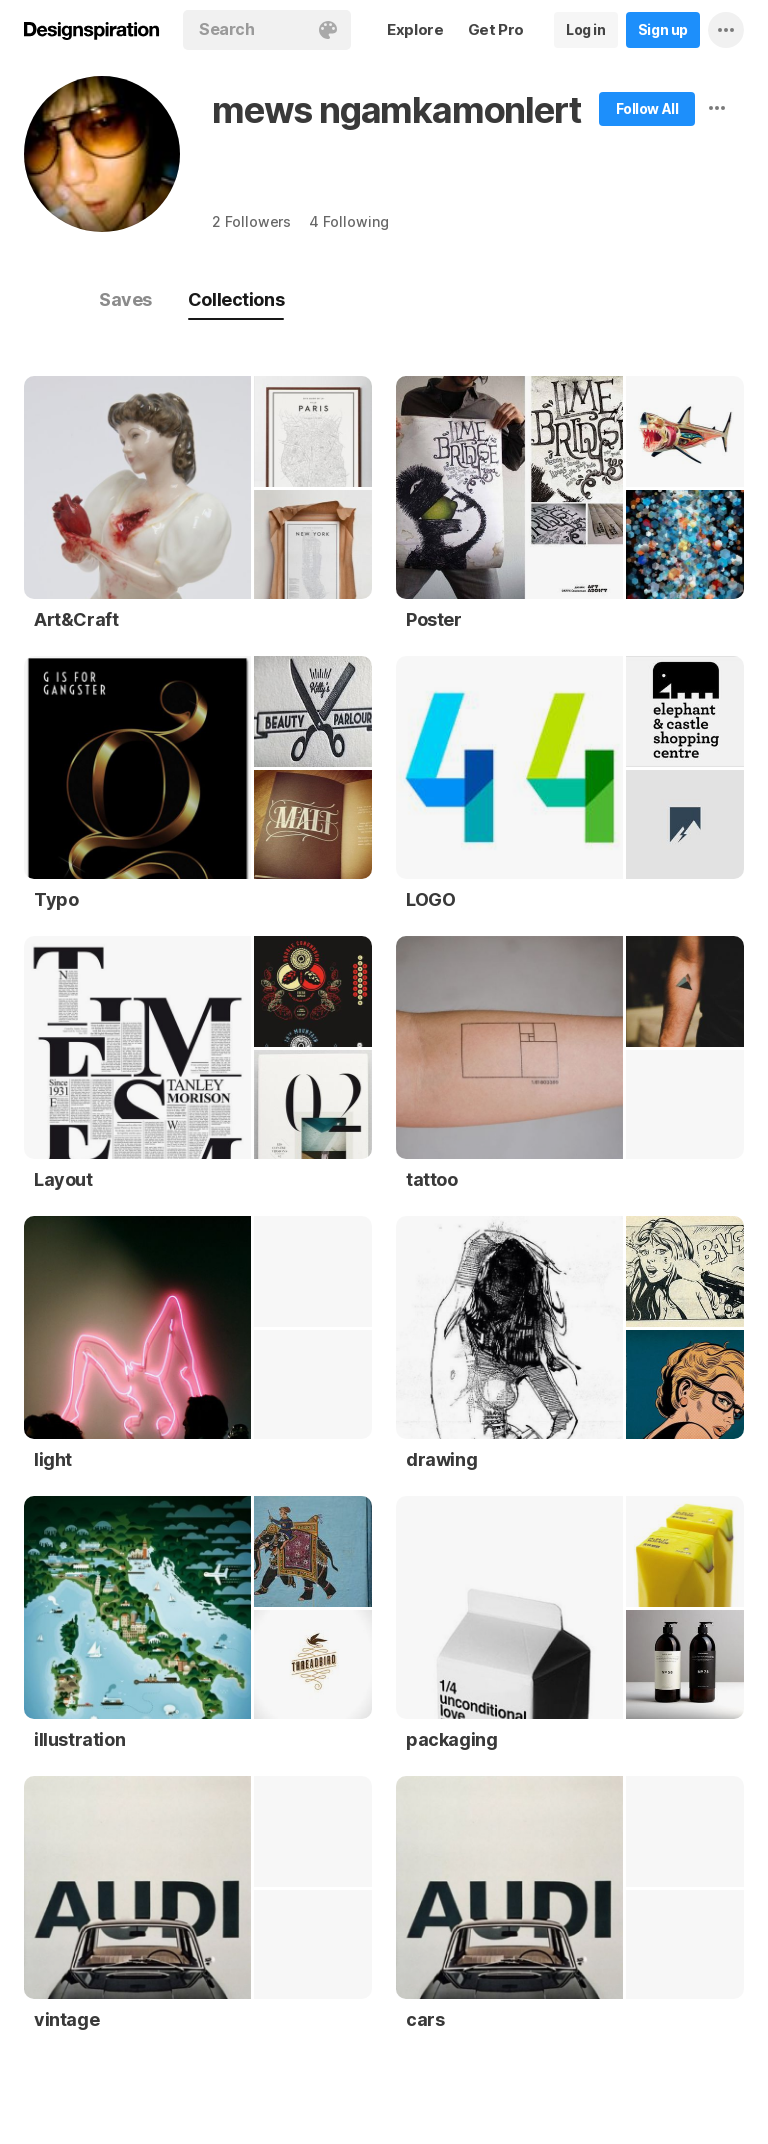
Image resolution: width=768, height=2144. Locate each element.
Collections (236, 299)
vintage (66, 2019)
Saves (125, 299)
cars (425, 2019)
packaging (451, 1739)
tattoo (432, 1179)
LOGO (430, 899)
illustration (79, 1739)
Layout (63, 1179)
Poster (434, 619)
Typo (56, 899)
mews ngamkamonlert (396, 110)
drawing (441, 1459)
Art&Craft (76, 619)
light (53, 1459)
